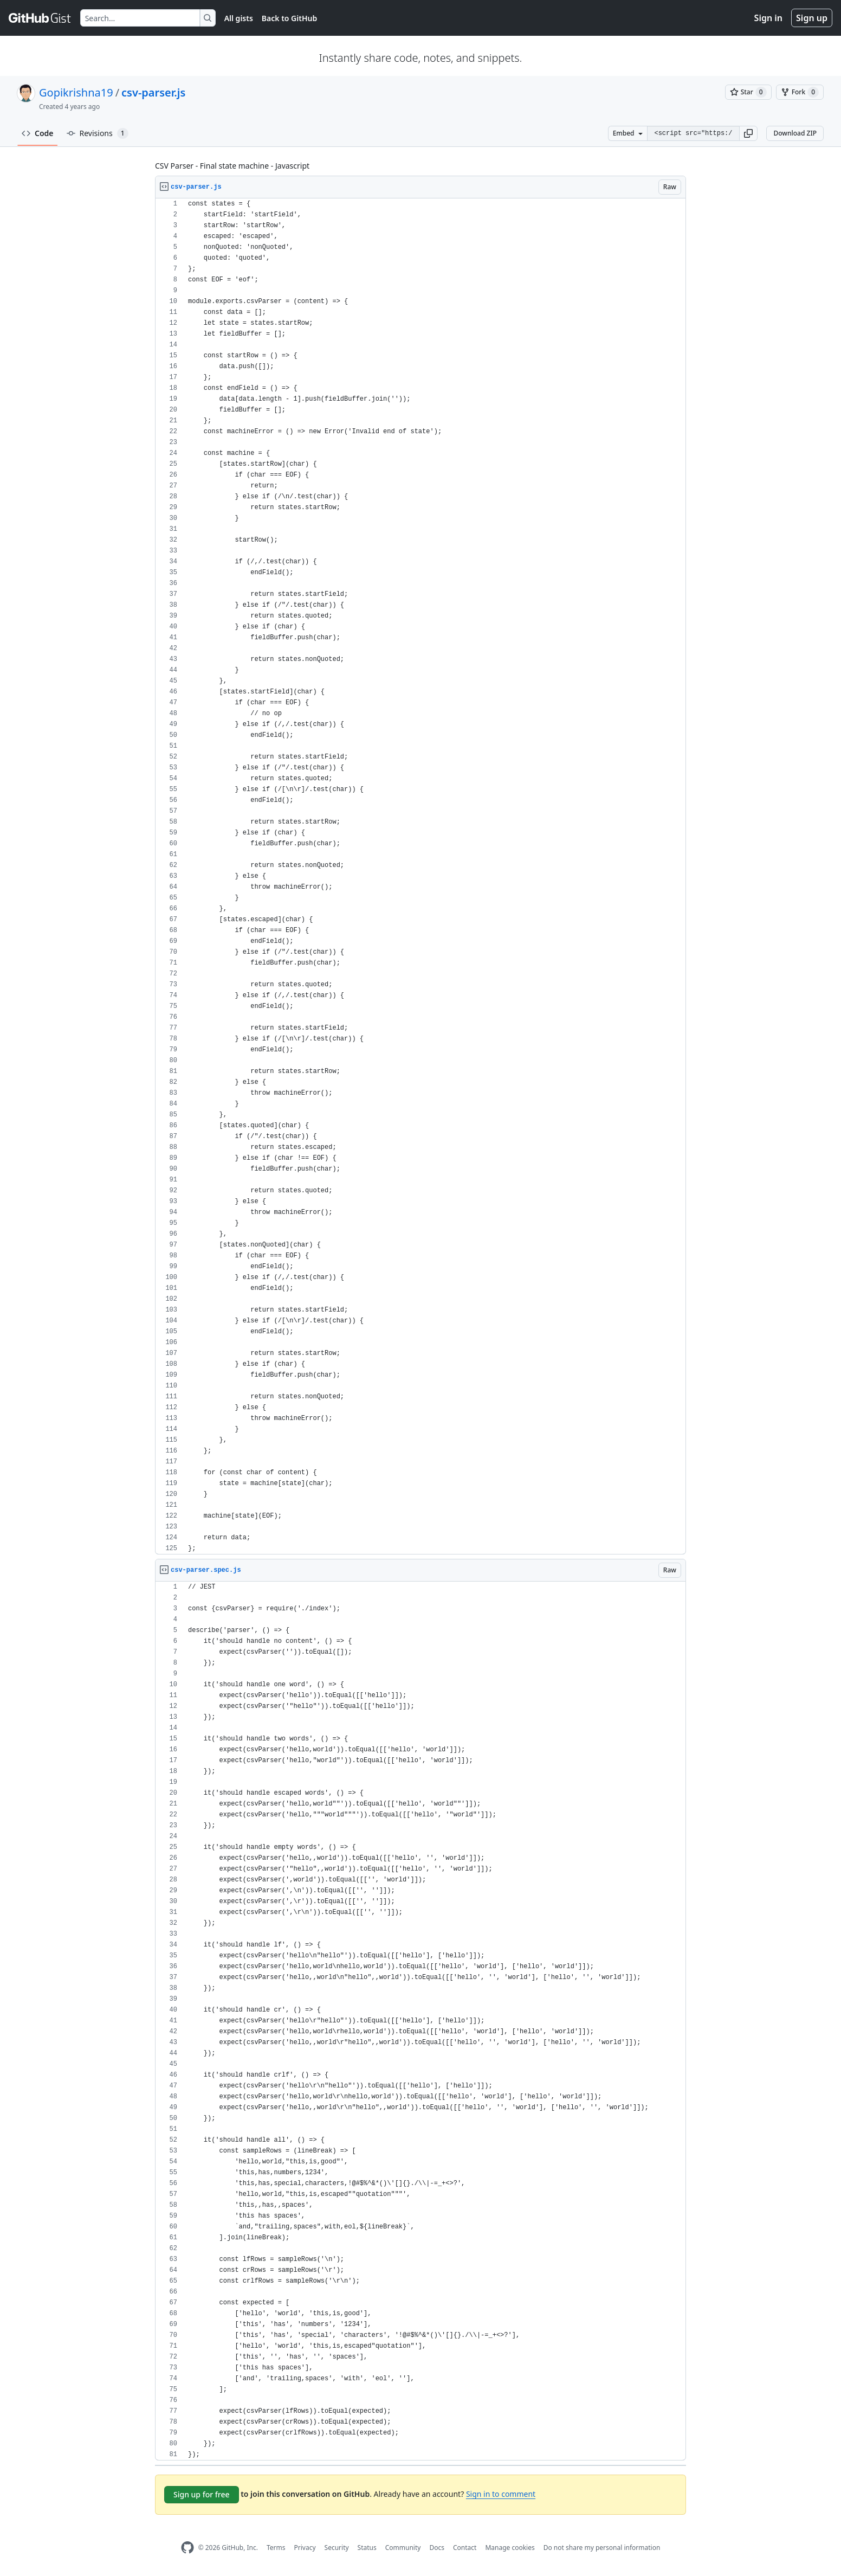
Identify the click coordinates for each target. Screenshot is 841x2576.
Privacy (305, 2547)
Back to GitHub (289, 18)
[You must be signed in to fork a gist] (800, 92)
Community (403, 2547)
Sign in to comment (500, 2494)
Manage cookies (509, 2547)
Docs (436, 2547)
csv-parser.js (153, 92)
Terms (276, 2547)
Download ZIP (795, 133)
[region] (420, 876)
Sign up (811, 18)
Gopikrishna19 (76, 92)
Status (367, 2547)
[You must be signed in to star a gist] (748, 92)
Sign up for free (201, 2494)
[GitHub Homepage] (187, 2547)
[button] (748, 133)
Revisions (97, 133)
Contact (464, 2547)
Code (38, 133)
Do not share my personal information (602, 2547)
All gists (238, 18)
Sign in (768, 18)
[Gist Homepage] (40, 17)
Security (337, 2547)
